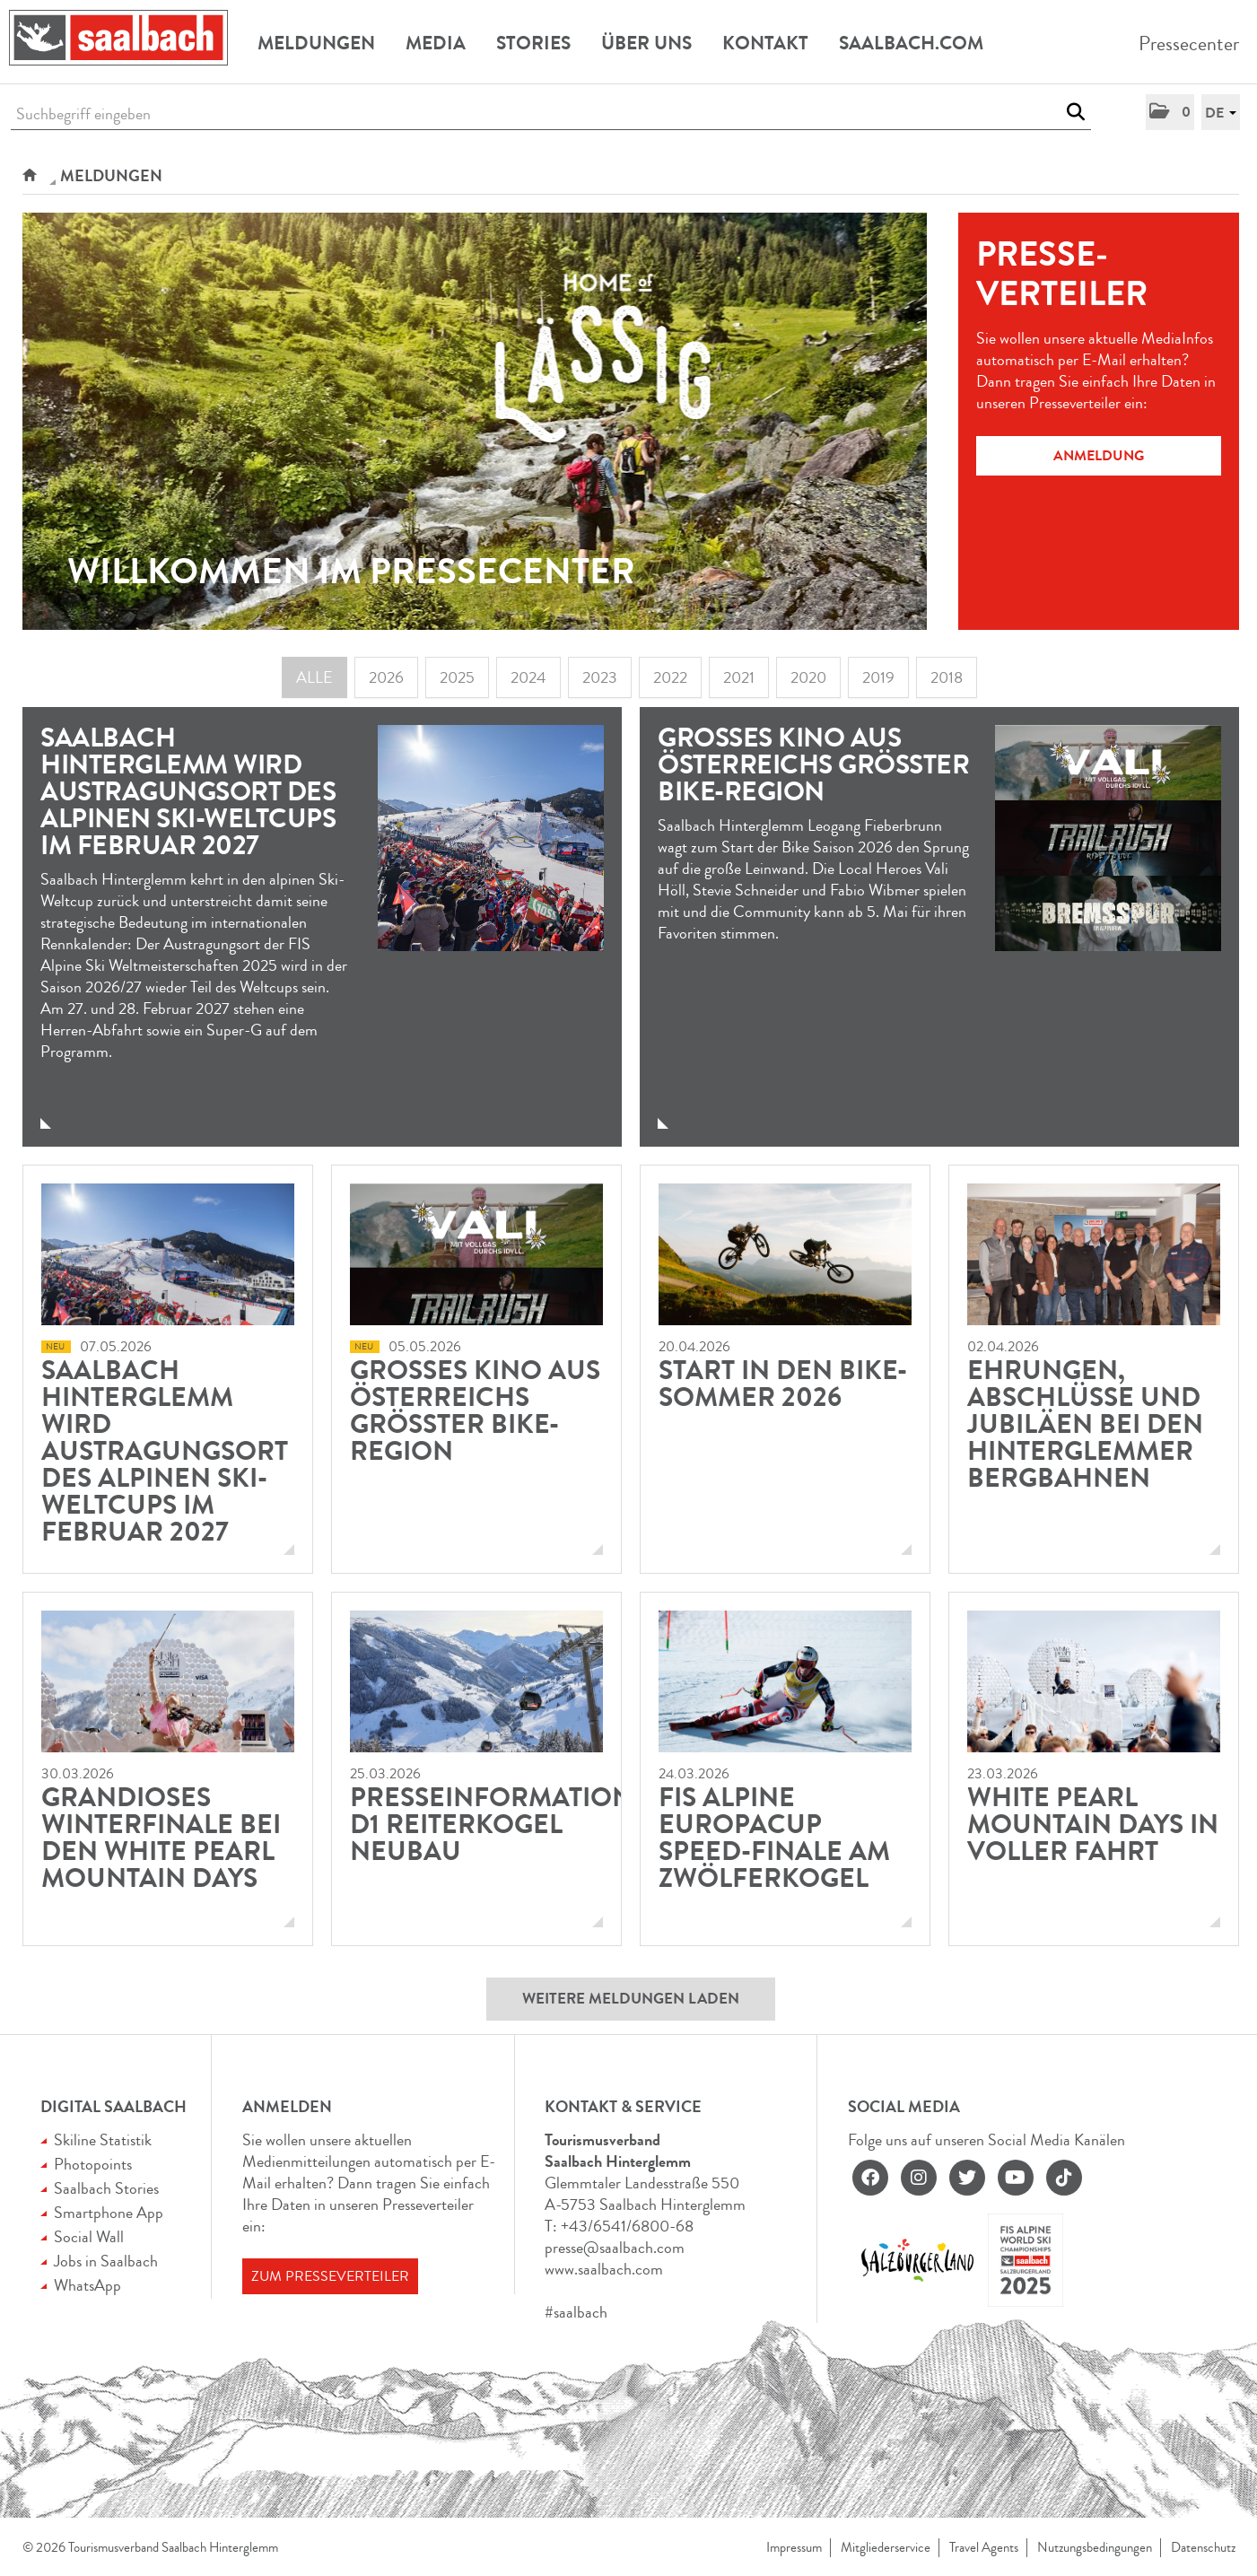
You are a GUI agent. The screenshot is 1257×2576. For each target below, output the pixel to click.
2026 (386, 677)
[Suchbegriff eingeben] (551, 114)
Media (436, 43)
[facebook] (870, 2178)
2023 (599, 677)
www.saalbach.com (604, 2269)
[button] (1170, 112)
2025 (457, 677)
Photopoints (93, 2164)
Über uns (646, 43)
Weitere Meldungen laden (630, 1998)
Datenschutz (1203, 2547)
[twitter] (967, 2178)
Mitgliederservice (885, 2547)
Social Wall (89, 2237)
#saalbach (576, 2312)
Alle (314, 677)
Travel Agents (983, 2547)
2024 (528, 677)
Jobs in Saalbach (106, 2261)
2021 (739, 677)
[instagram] (919, 2178)
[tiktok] (1064, 2178)
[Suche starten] (1075, 112)
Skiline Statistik (103, 2140)
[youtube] (1016, 2178)
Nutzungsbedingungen (1094, 2547)
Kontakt (765, 43)
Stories (533, 43)
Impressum (794, 2547)
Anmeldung (1098, 455)
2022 (670, 677)
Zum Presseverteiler (330, 2276)
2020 (808, 677)
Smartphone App (108, 2212)
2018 (946, 677)
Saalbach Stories (106, 2188)
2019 (878, 677)
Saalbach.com (911, 43)
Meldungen (316, 43)
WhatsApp (87, 2285)
